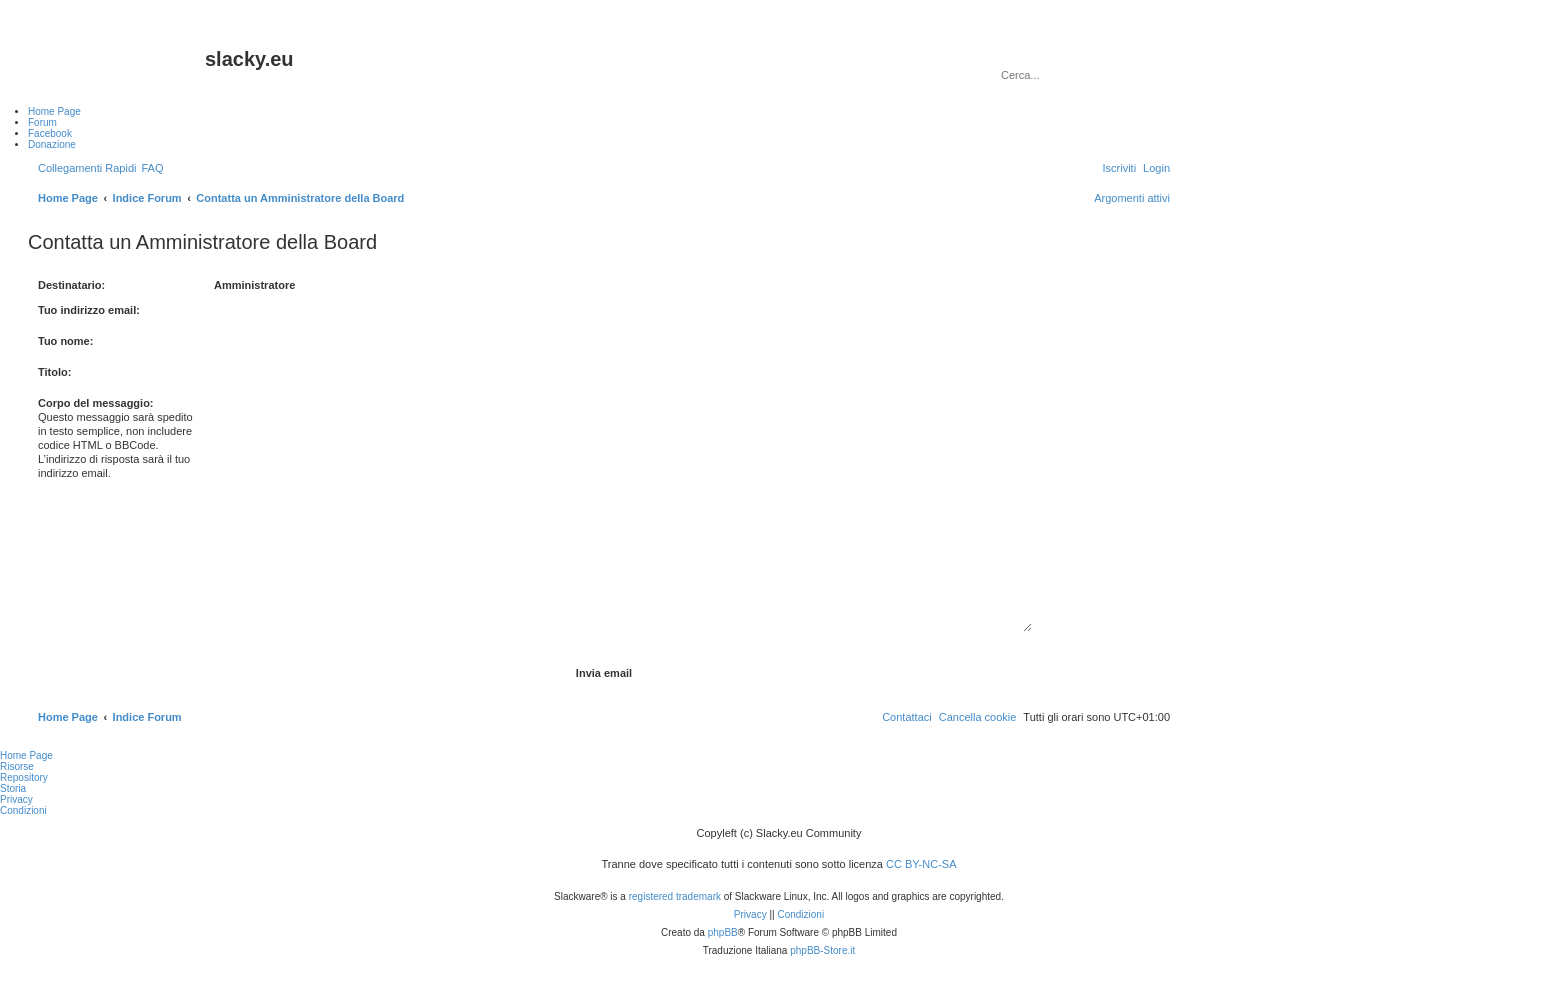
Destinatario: (71, 285)
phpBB (723, 932)
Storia (13, 788)
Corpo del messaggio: (96, 403)
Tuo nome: (65, 341)
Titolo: (54, 372)
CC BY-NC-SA (921, 864)
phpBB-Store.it (822, 950)
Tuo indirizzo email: (89, 310)
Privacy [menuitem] (16, 799)
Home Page (26, 755)
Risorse (17, 766)
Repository (24, 777)
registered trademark (675, 896)
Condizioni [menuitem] (23, 810)
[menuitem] (152, 168)
